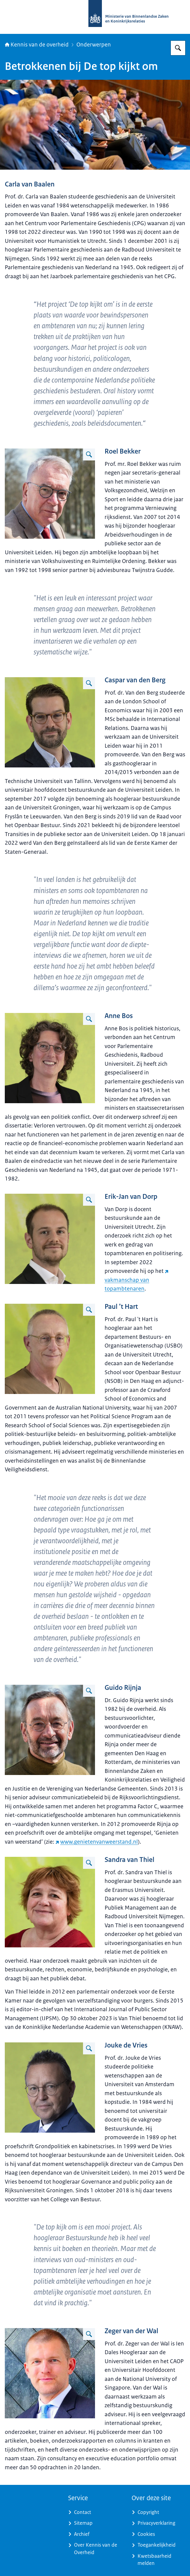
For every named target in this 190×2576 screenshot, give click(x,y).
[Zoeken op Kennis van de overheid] (178, 48)
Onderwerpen (93, 44)
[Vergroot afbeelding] (89, 454)
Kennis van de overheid (37, 44)
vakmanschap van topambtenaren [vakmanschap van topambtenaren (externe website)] (136, 1280)
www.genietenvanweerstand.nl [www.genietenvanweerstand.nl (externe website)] (96, 1841)
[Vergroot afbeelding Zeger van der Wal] (89, 2334)
